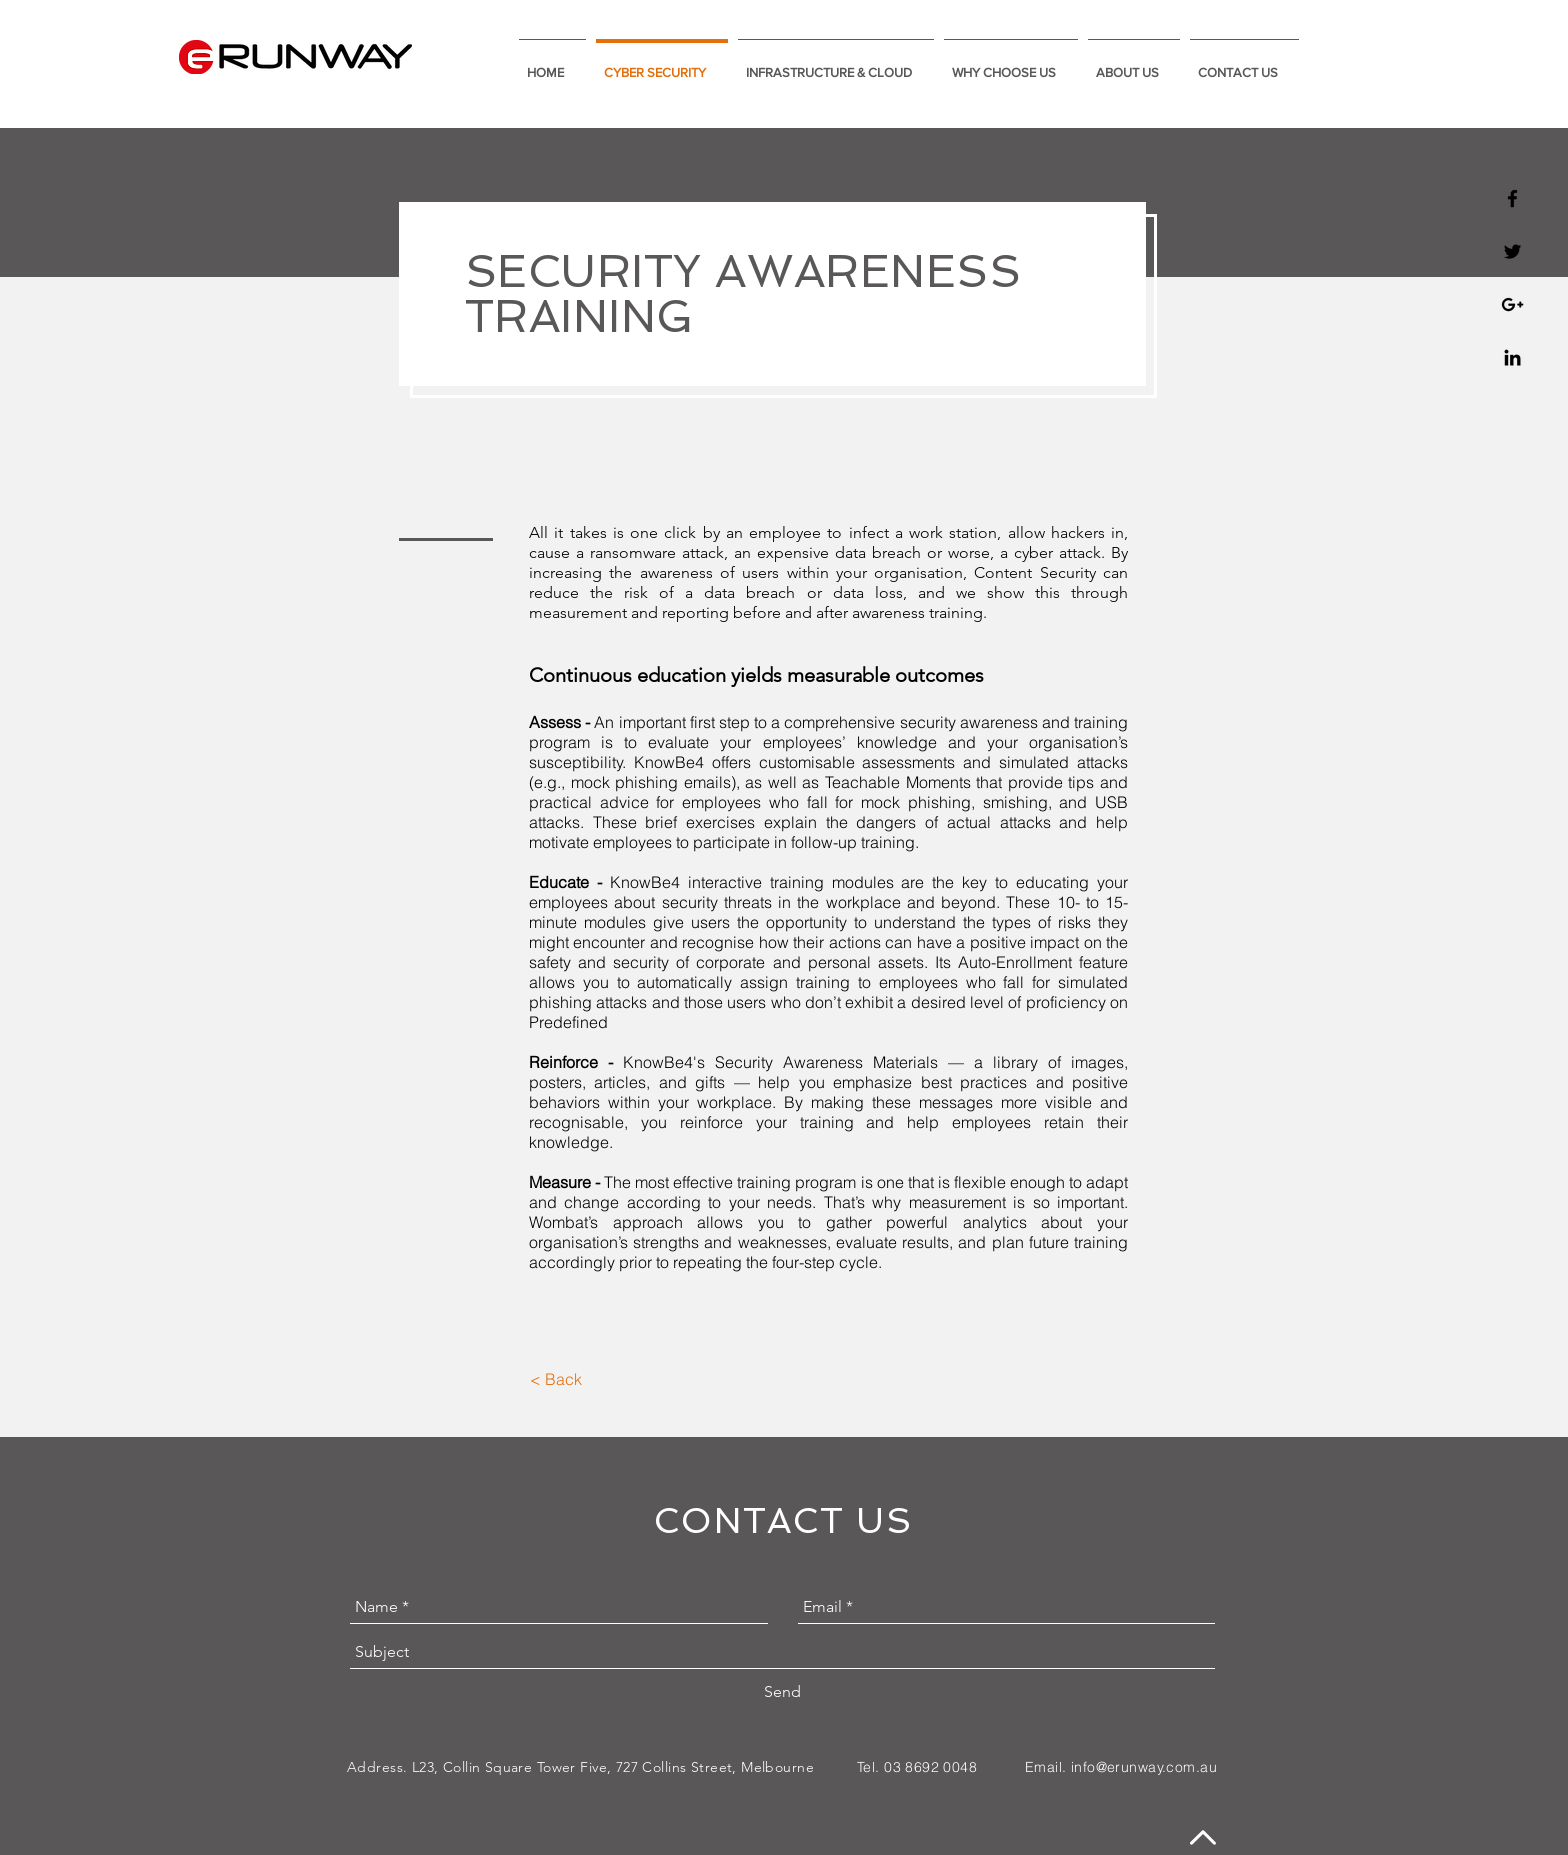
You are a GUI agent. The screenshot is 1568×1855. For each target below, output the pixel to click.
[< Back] (555, 1379)
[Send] (782, 1692)
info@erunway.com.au (1144, 1767)
